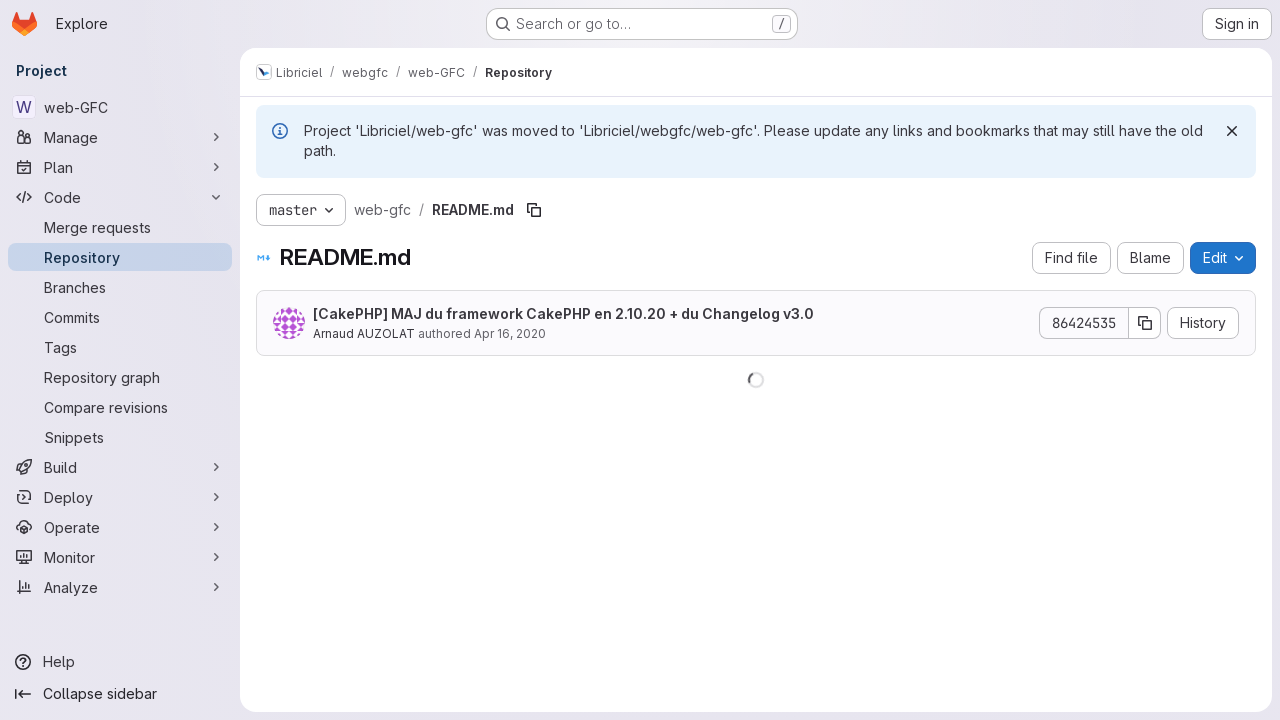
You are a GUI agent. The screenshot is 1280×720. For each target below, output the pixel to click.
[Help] (120, 662)
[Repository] (120, 257)
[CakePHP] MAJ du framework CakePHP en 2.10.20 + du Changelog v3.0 (563, 313)
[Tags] (120, 347)
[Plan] (120, 167)
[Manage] (120, 137)
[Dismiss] (1232, 131)
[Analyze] (120, 587)
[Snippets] (120, 437)
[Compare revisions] (120, 407)
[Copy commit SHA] (1145, 323)
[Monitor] (120, 557)
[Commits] (120, 317)
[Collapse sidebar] (120, 694)
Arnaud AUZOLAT (364, 333)
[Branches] (120, 287)
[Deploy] (120, 497)
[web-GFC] (120, 107)
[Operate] (120, 527)
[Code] (120, 197)
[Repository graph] (120, 377)
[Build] (120, 467)
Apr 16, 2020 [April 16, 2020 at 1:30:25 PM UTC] (510, 333)
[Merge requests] (120, 227)
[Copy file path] (534, 210)
